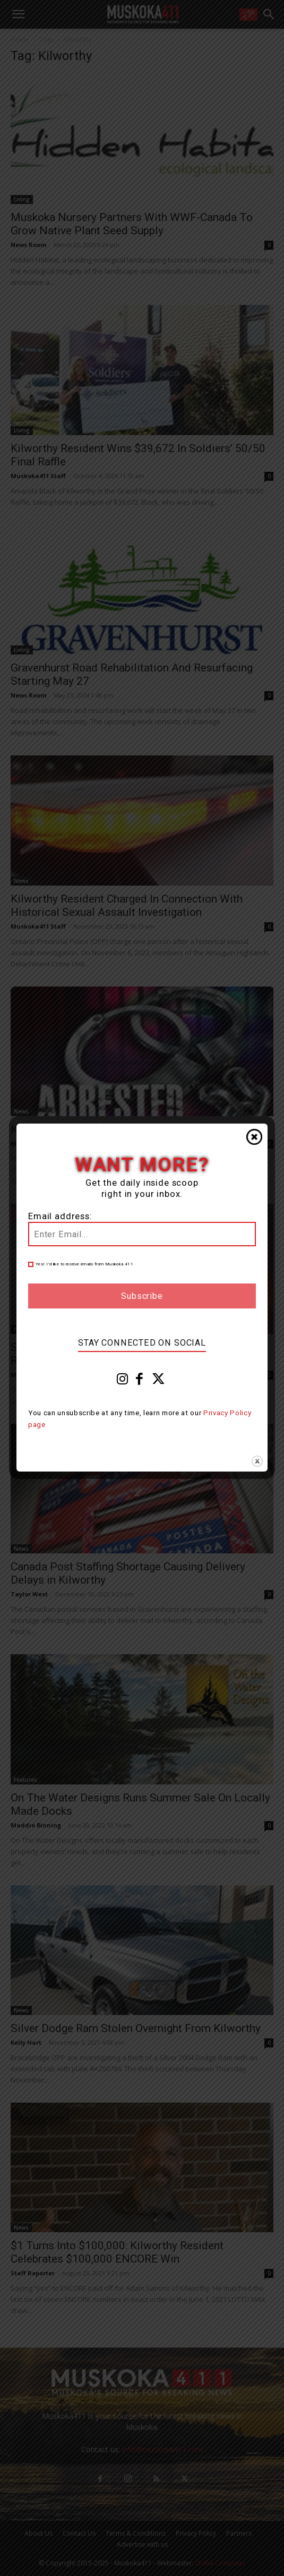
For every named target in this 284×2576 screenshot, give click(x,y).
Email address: (60, 1216)
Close (254, 1137)
